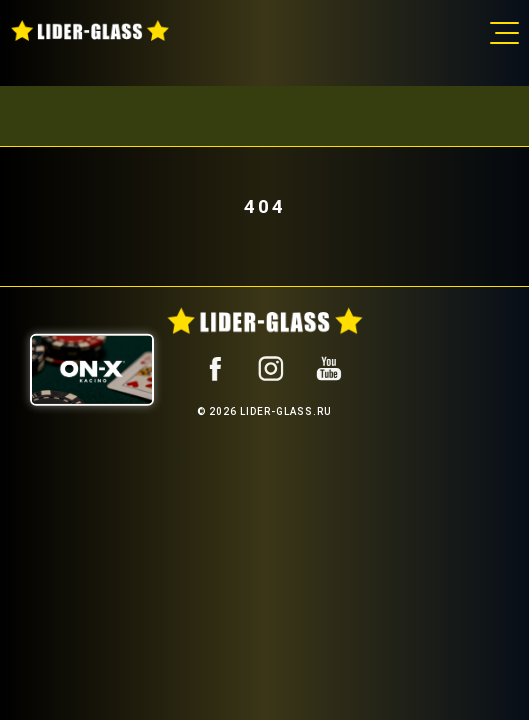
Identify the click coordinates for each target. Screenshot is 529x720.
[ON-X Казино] (92, 369)
